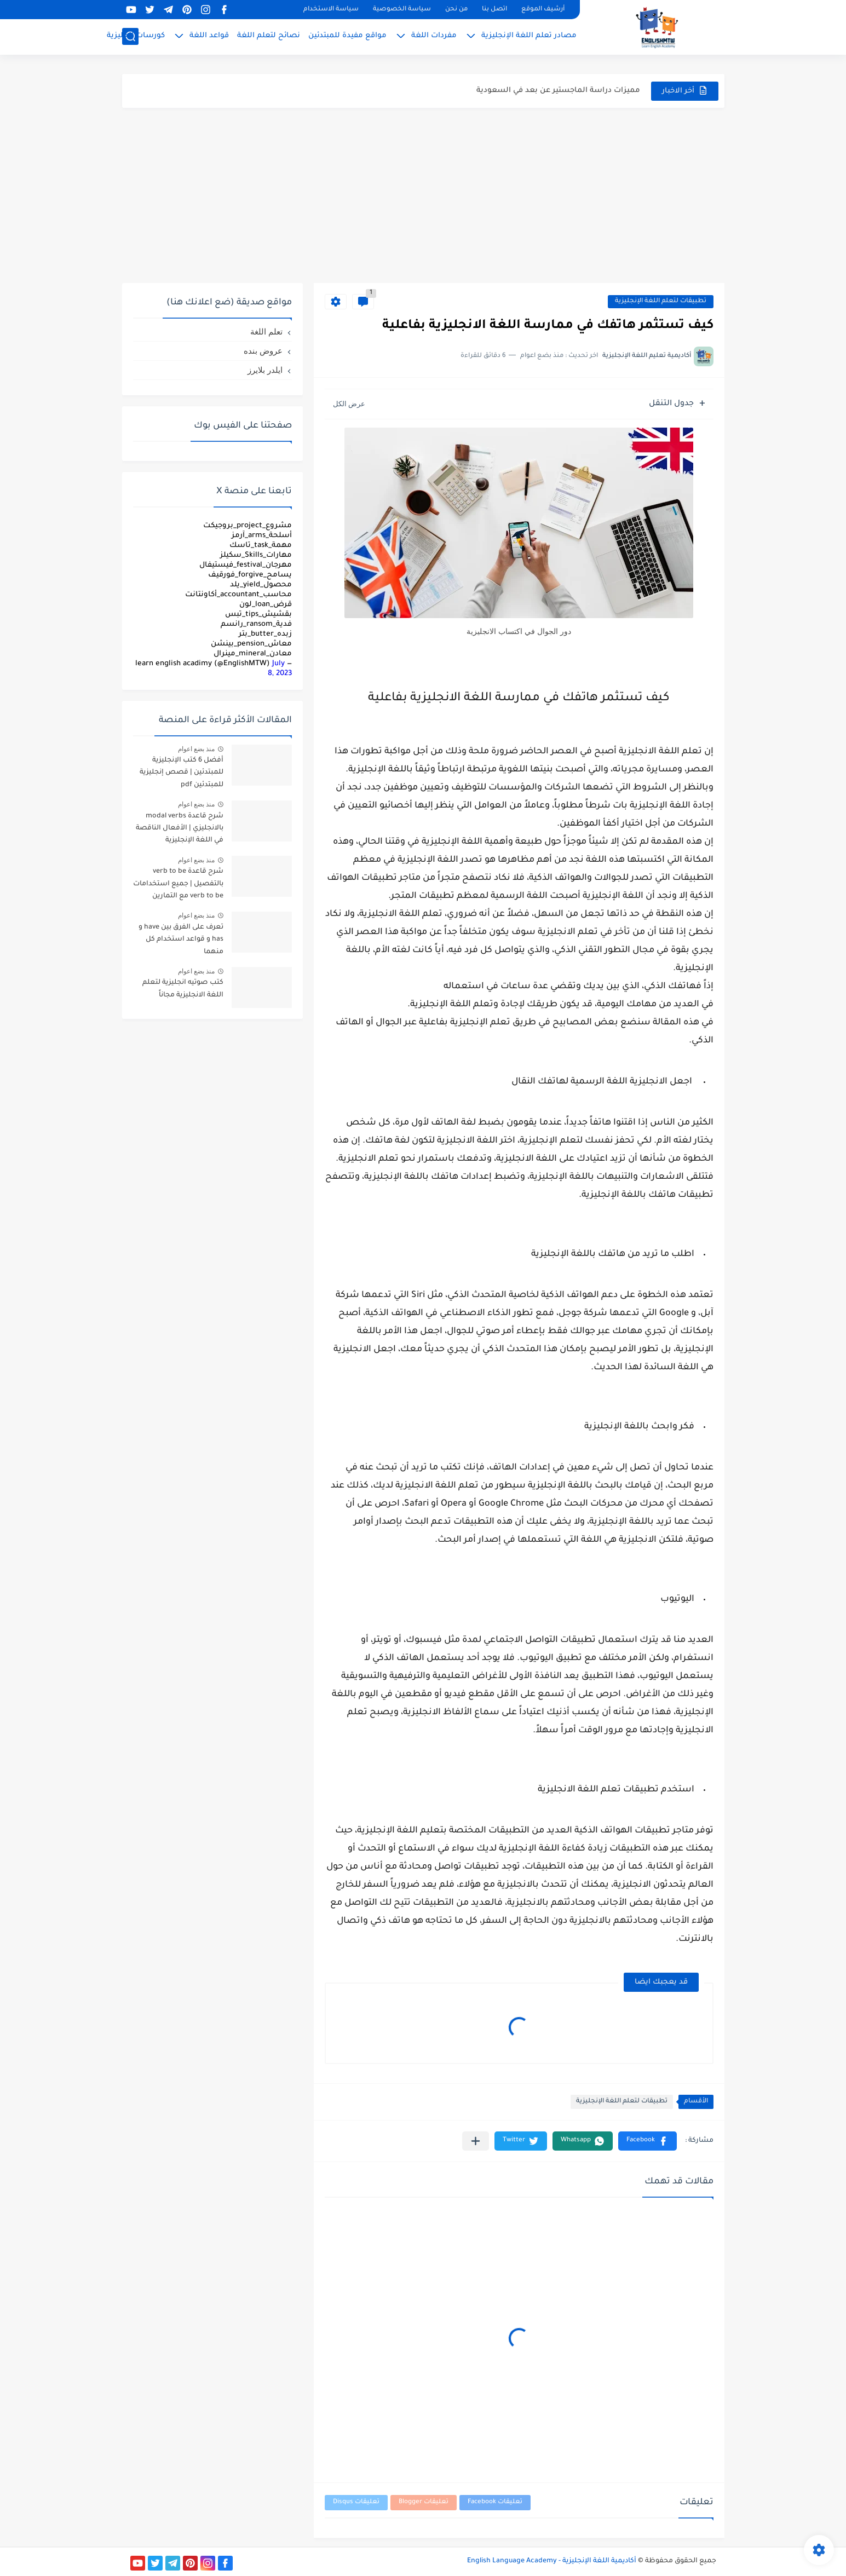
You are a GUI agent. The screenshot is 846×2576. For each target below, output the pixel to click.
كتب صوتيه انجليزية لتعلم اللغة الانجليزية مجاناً (182, 989)
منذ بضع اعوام (196, 749)
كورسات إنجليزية (136, 36)
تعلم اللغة (266, 331)
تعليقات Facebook (495, 2502)
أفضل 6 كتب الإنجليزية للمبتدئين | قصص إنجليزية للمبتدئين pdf (181, 773)
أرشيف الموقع (543, 9)
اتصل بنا (494, 9)
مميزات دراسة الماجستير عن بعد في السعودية (558, 94)
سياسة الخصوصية (402, 9)
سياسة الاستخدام (331, 9)
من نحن (456, 9)
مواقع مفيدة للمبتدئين (347, 36)
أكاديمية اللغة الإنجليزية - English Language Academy (551, 2561)
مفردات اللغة (434, 36)
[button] (647, 2141)
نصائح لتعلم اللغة (268, 36)
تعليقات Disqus (356, 2502)
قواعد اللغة (209, 36)
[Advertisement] (423, 195)
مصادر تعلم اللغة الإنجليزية (529, 36)
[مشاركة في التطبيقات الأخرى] (475, 2141)
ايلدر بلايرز (265, 369)
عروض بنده (263, 350)
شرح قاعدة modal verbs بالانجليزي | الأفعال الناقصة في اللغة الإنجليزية (179, 828)
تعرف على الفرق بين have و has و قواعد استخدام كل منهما (181, 940)
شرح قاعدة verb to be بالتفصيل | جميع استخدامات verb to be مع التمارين (178, 884)
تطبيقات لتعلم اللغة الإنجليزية (660, 301)
